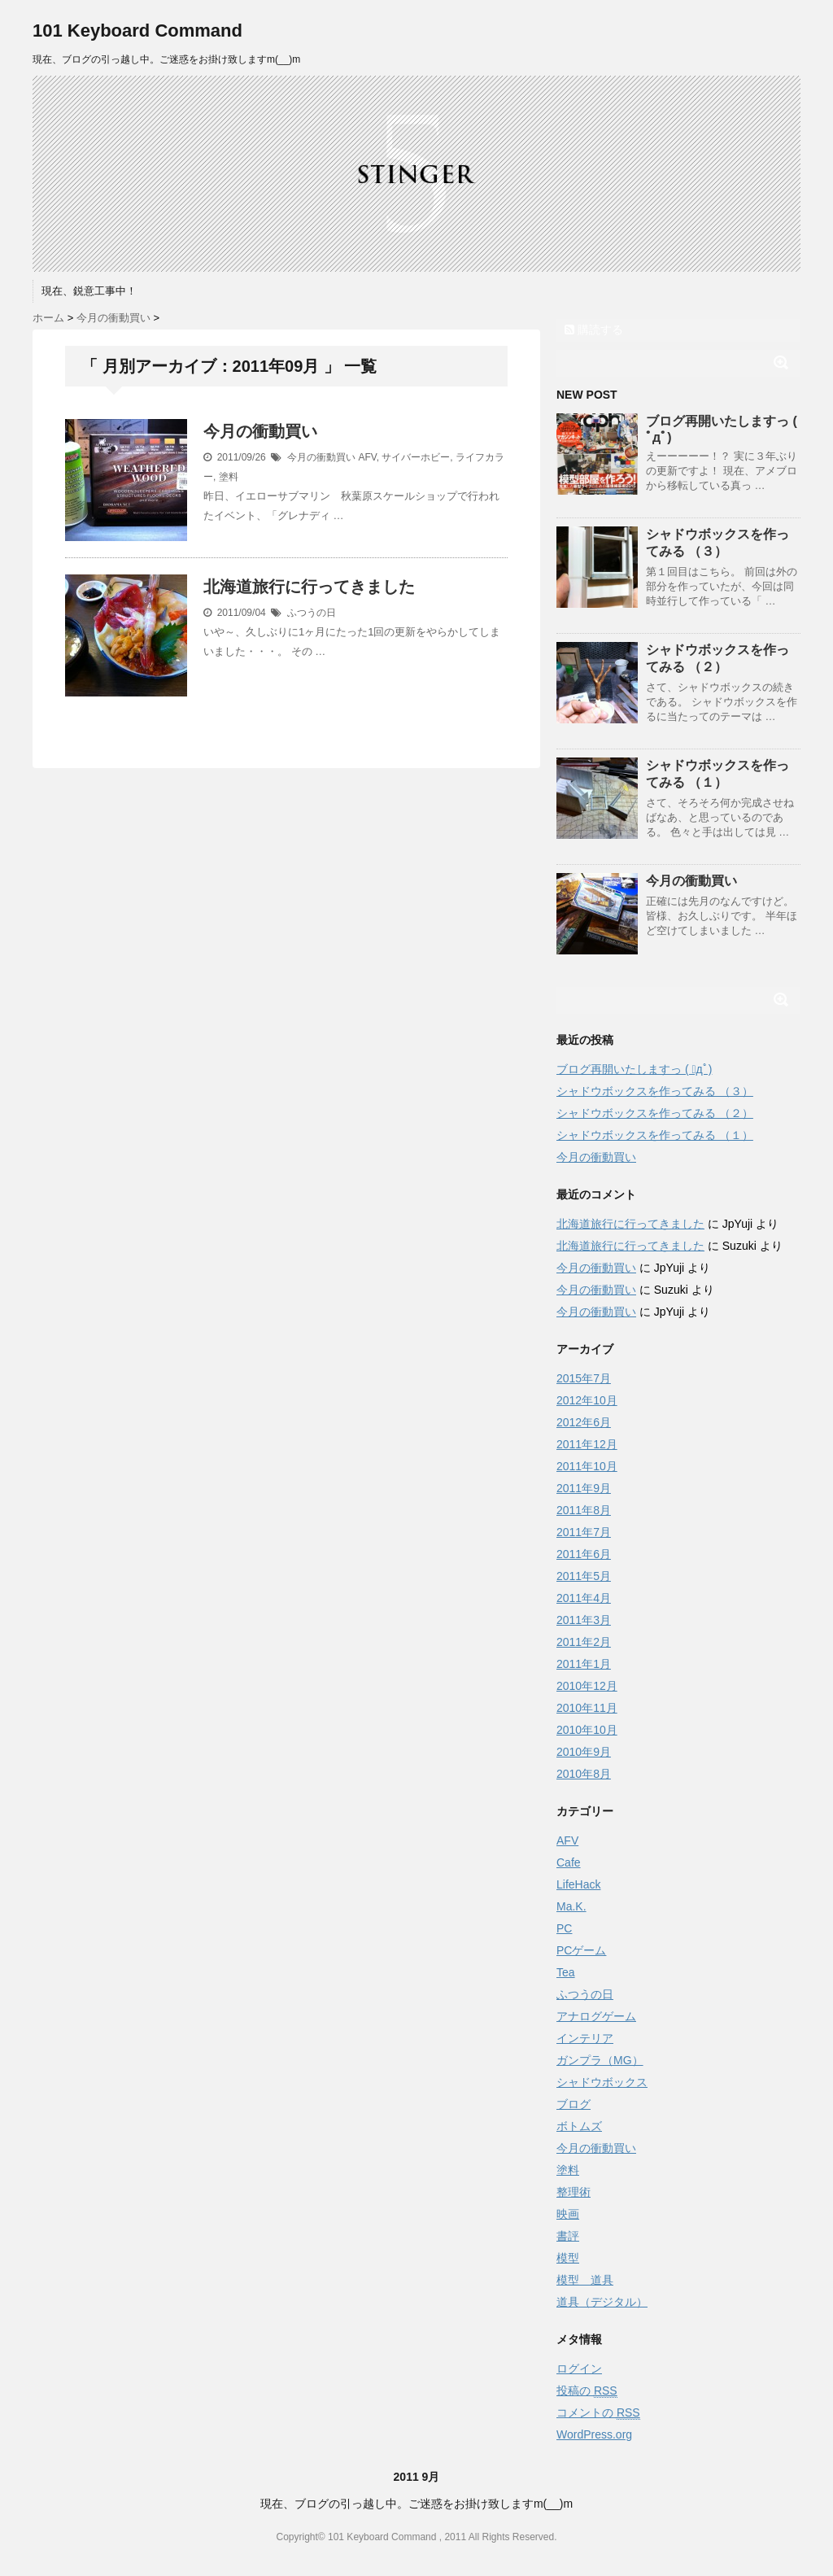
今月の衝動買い (260, 431)
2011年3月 (583, 1619)
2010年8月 (583, 1773)
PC (564, 1928)
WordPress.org (594, 2434)
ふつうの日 (311, 612)
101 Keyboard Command (137, 30)
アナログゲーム (596, 2016)
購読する (594, 329)
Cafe (568, 1862)
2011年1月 (583, 1663)
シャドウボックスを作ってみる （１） (654, 1135)
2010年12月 (586, 1685)
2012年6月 (583, 1422)
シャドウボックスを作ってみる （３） (654, 1091)
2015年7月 (583, 1378)
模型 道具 (584, 2279)
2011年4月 (583, 1598)
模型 (567, 2257)
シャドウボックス (602, 2082)
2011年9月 (583, 1488)
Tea (565, 1972)
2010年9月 (583, 1751)
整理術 (573, 2191)
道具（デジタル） (602, 2301)
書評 (567, 2235)
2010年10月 (586, 1729)
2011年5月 (583, 1576)
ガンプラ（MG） (599, 2060)
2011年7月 (583, 1532)
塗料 (228, 476)
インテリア (584, 2038)
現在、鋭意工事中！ (89, 291)
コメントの (598, 2413)
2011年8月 (583, 1510)
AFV (367, 457)
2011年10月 (586, 1466)
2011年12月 (586, 1444)
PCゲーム (581, 1950)
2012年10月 (586, 1400)
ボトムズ (579, 2126)
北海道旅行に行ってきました (309, 587)
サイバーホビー (416, 457)
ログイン (579, 2368)
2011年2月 (583, 1641)
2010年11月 (586, 1707)
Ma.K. (571, 1906)
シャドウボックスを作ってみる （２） (654, 1113)
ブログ (573, 2104)
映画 (567, 2213)
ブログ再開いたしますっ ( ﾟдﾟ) (634, 1069)
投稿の (586, 2391)
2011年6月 (583, 1554)
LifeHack (578, 1884)
